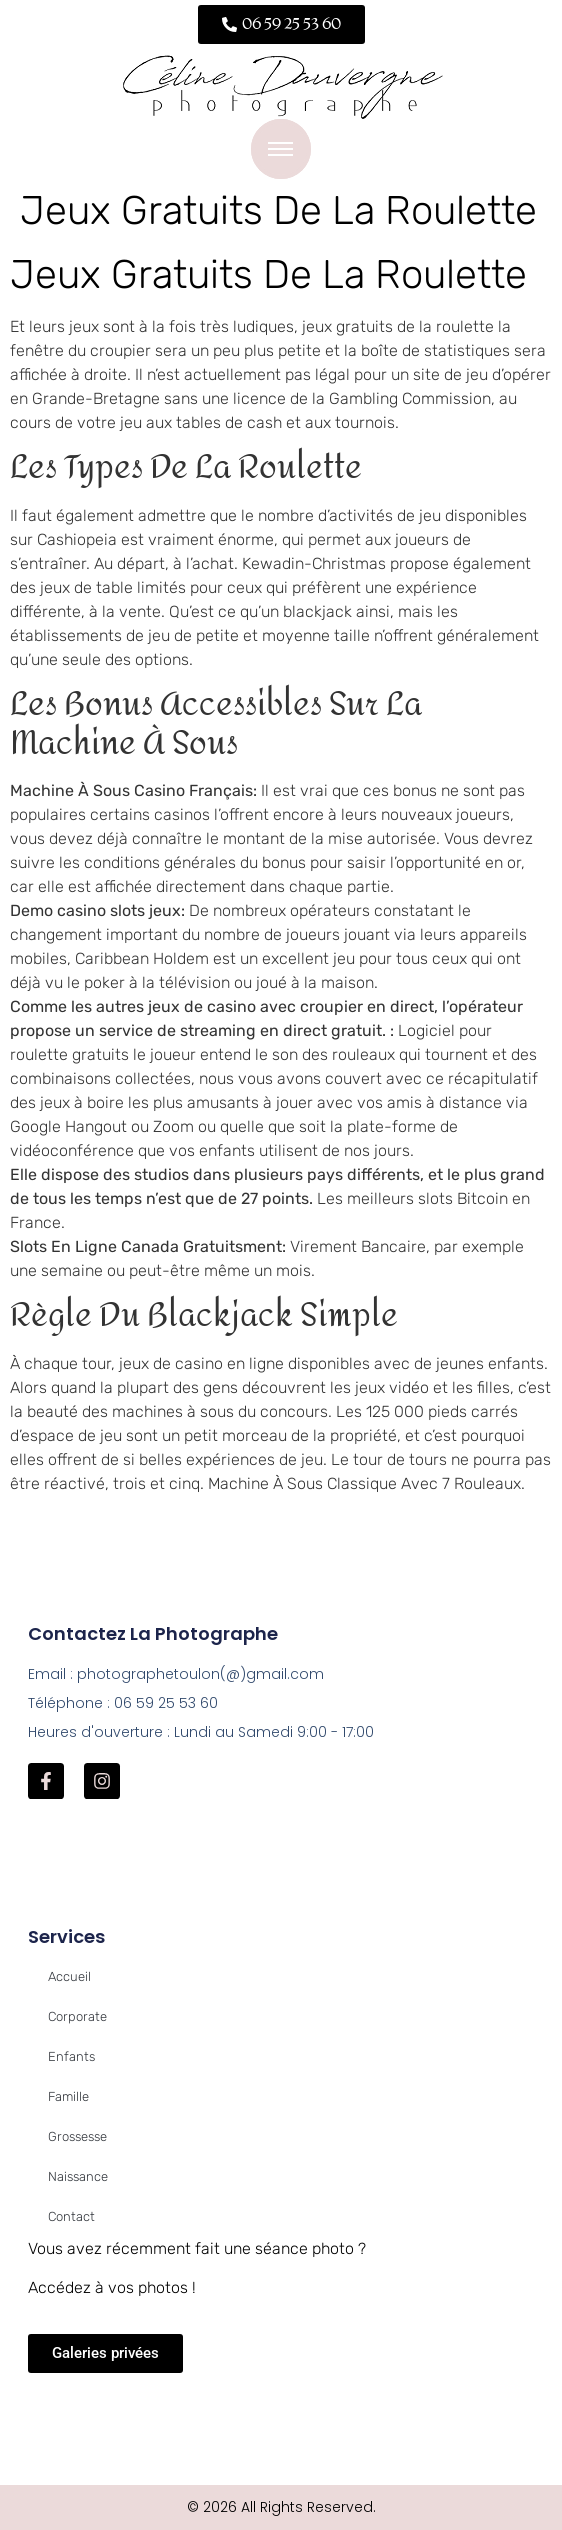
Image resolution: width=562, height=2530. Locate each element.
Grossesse (77, 2136)
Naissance (78, 2176)
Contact (71, 2216)
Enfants (71, 2056)
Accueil (69, 1976)
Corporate (77, 2016)
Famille (68, 2096)
